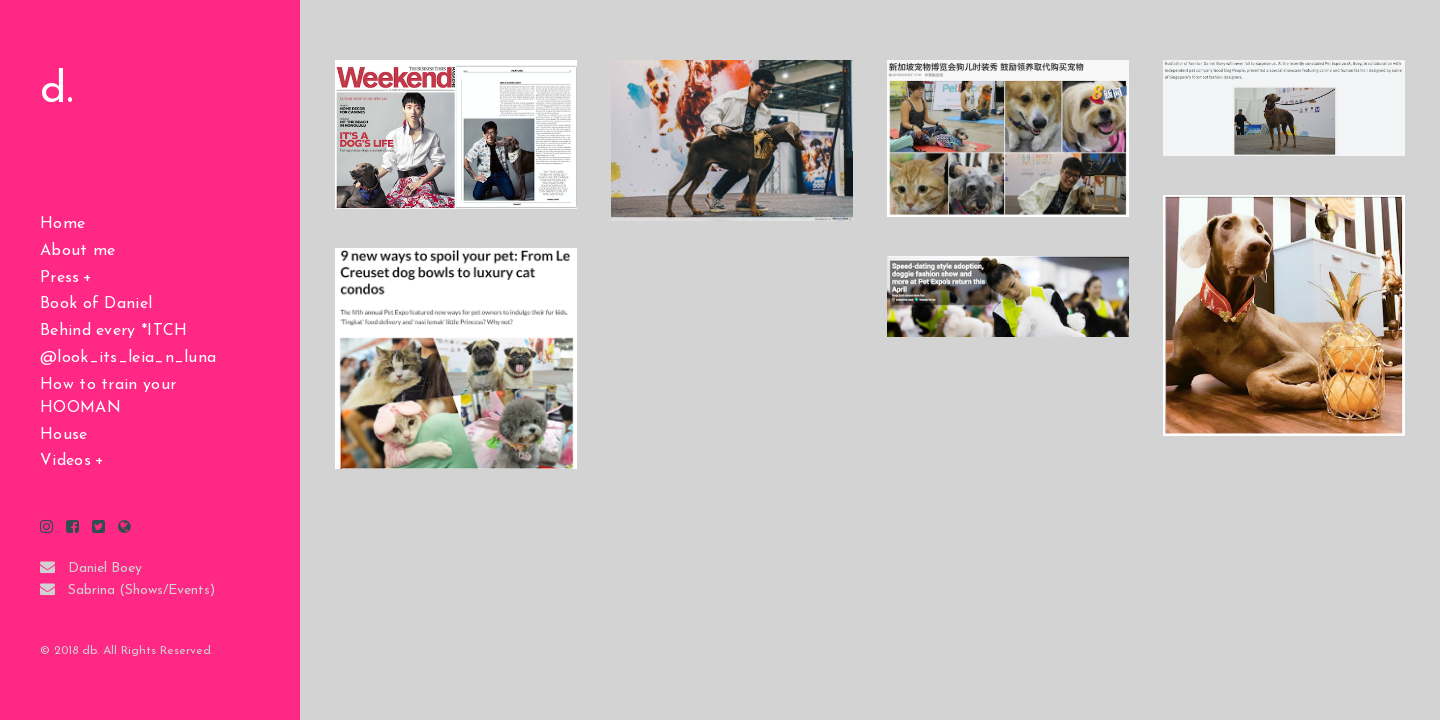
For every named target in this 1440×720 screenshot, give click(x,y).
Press (60, 278)
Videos (65, 461)
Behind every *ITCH (113, 331)
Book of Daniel (96, 304)
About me (77, 251)
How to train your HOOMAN (108, 396)
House (64, 435)
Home (62, 224)
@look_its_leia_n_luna (128, 358)
